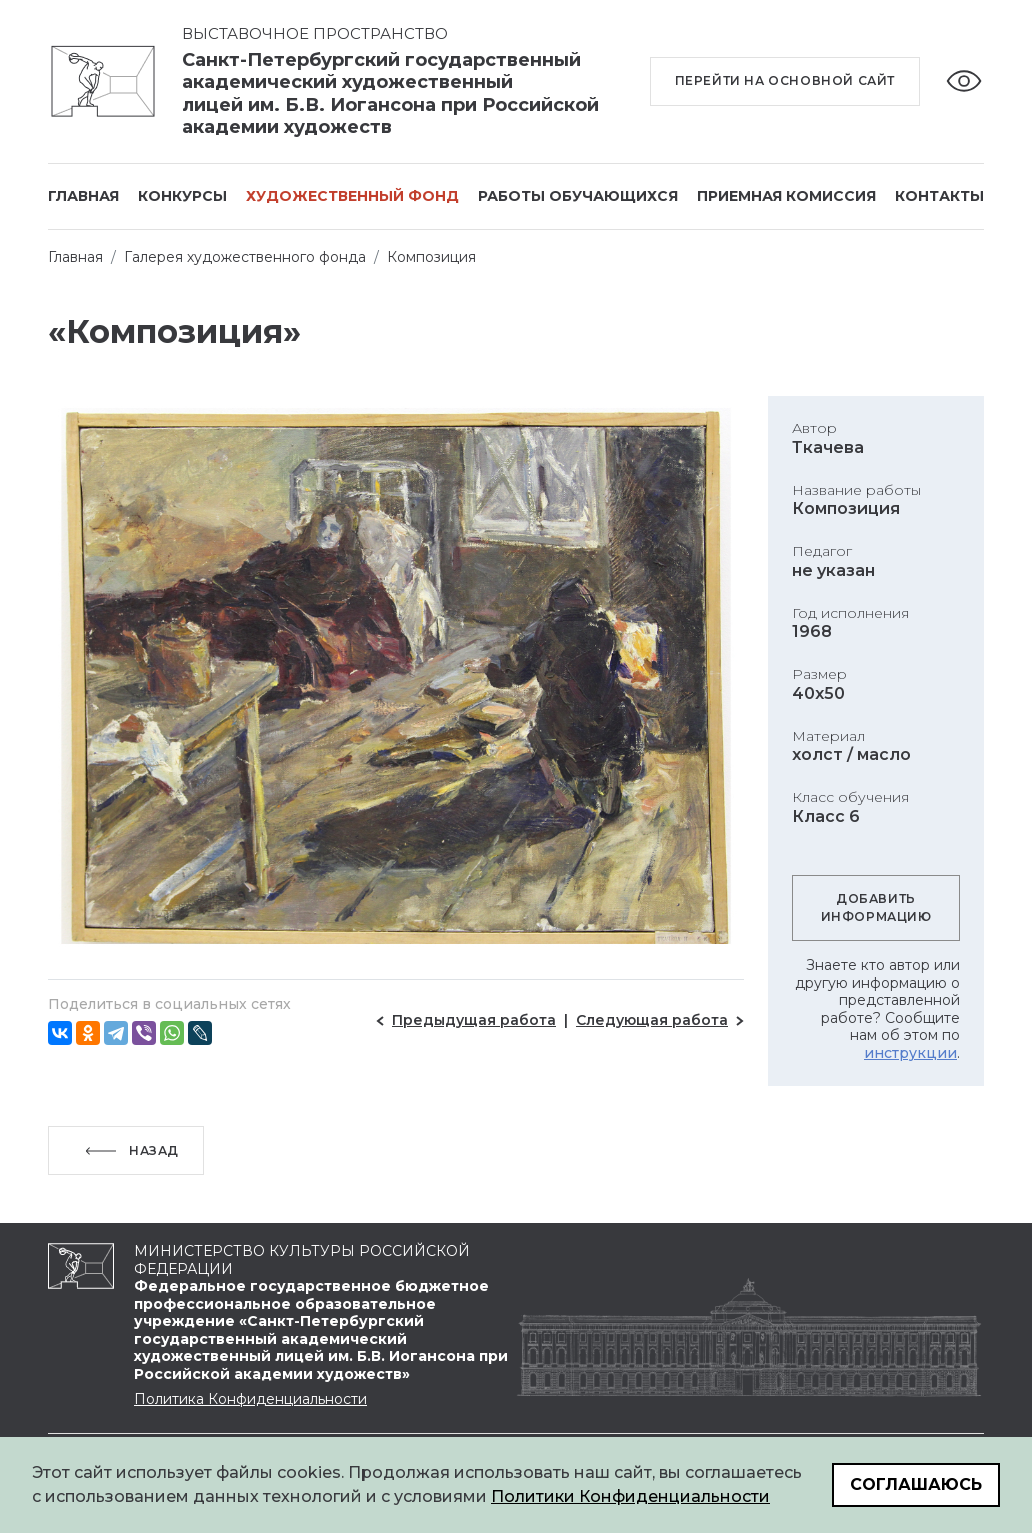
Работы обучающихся (578, 196)
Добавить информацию (876, 907)
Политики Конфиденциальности (630, 1496)
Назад (154, 1150)
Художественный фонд (352, 196)
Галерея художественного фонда (245, 257)
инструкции (910, 1053)
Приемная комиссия (786, 196)
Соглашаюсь (916, 1484)
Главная (83, 196)
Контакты (939, 196)
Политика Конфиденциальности (250, 1399)
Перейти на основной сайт (785, 80)
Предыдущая (474, 1020)
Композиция (431, 257)
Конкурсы (182, 196)
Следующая (652, 1020)
